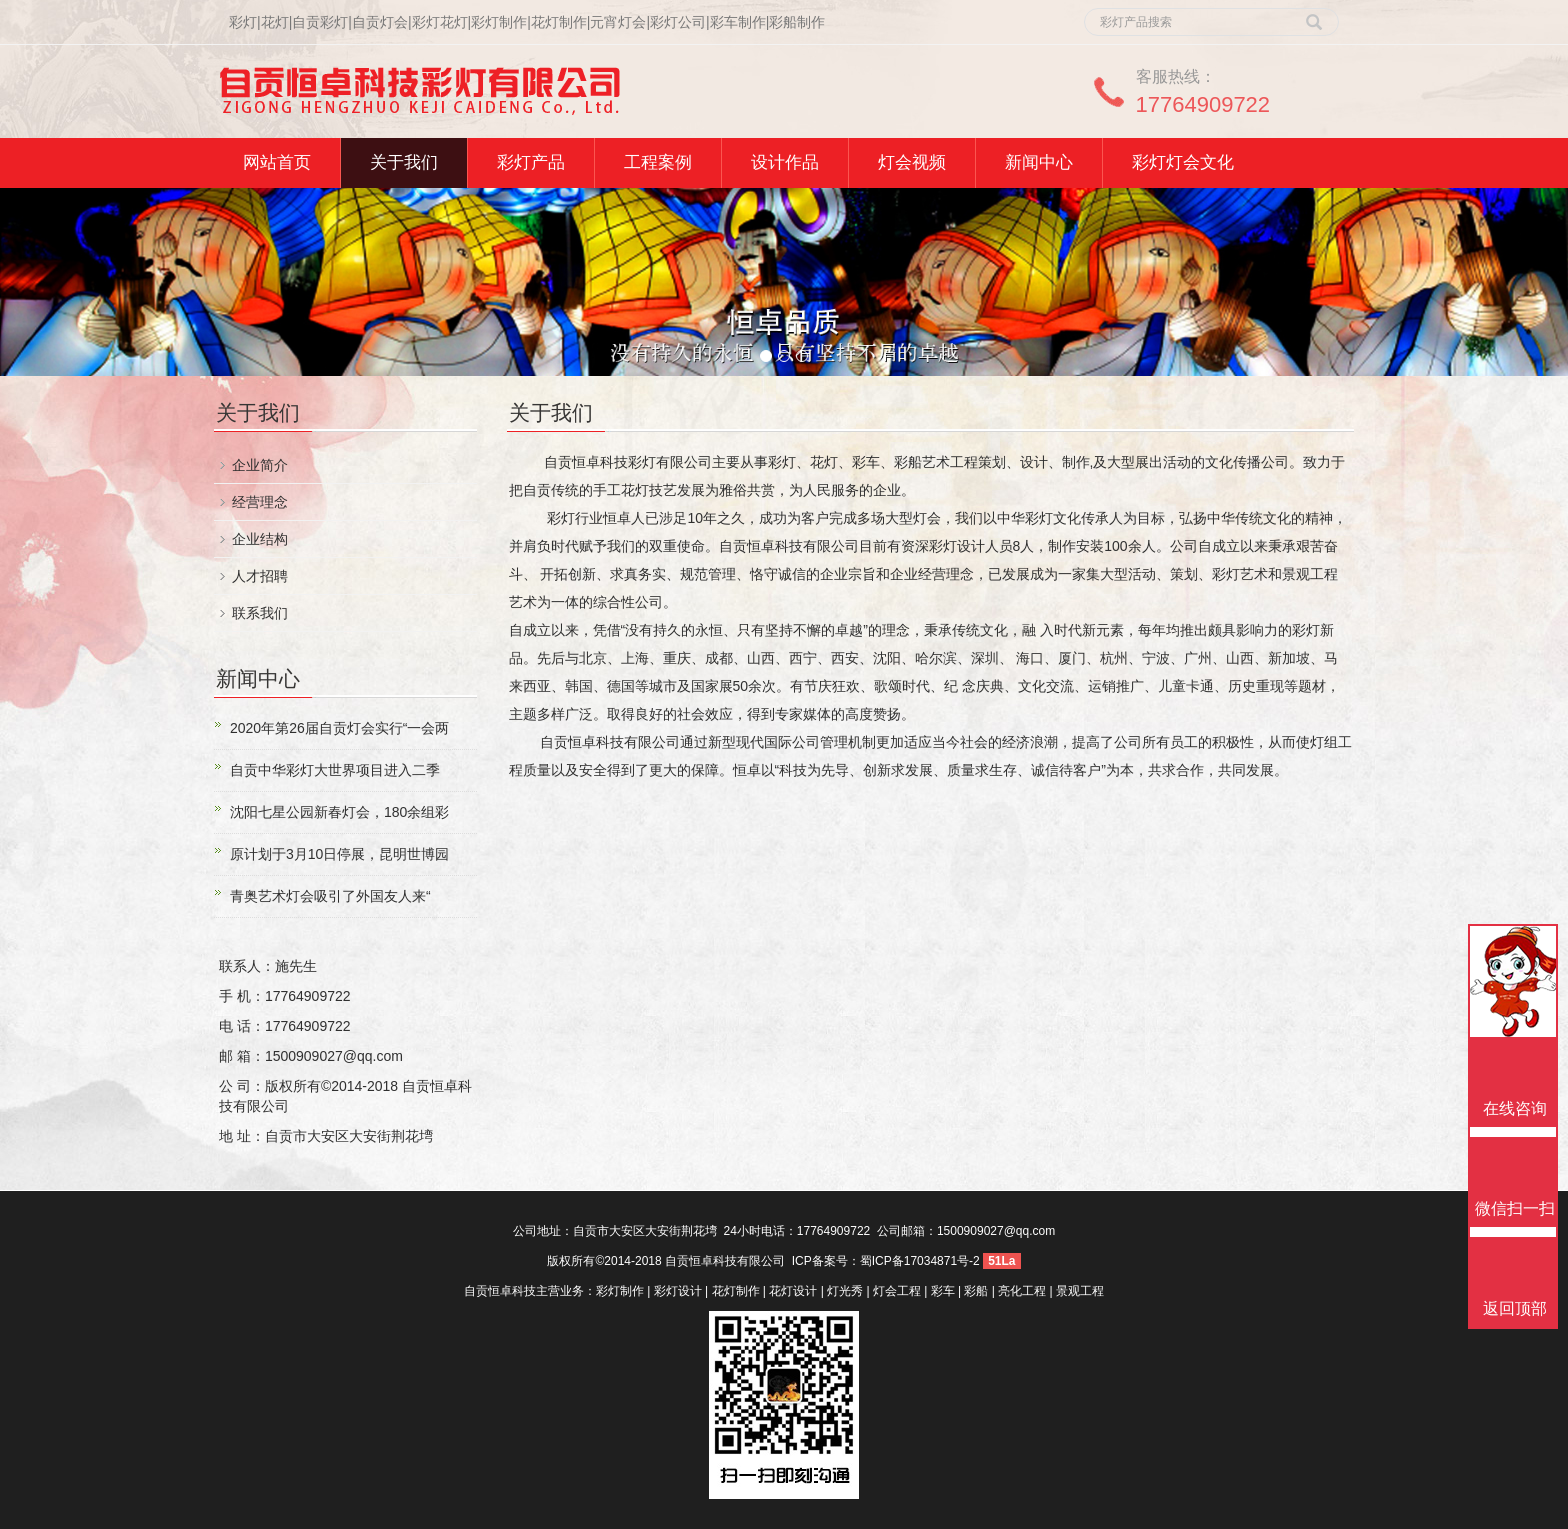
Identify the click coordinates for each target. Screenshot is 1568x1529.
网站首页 (277, 162)
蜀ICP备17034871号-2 (920, 1261)
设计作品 (785, 162)
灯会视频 (912, 162)
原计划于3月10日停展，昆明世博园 (339, 854)
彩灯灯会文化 (1183, 162)
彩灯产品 (531, 162)
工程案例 (658, 162)
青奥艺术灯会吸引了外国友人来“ (330, 896)
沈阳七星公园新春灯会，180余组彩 (339, 812)
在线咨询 (1515, 1108)
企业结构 (260, 539)
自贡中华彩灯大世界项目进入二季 (335, 770)
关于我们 (404, 162)
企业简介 (260, 465)
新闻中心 (1039, 162)
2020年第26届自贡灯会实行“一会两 (339, 728)
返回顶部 (1515, 1308)
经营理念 (260, 502)
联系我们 (260, 613)
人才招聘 (260, 576)
